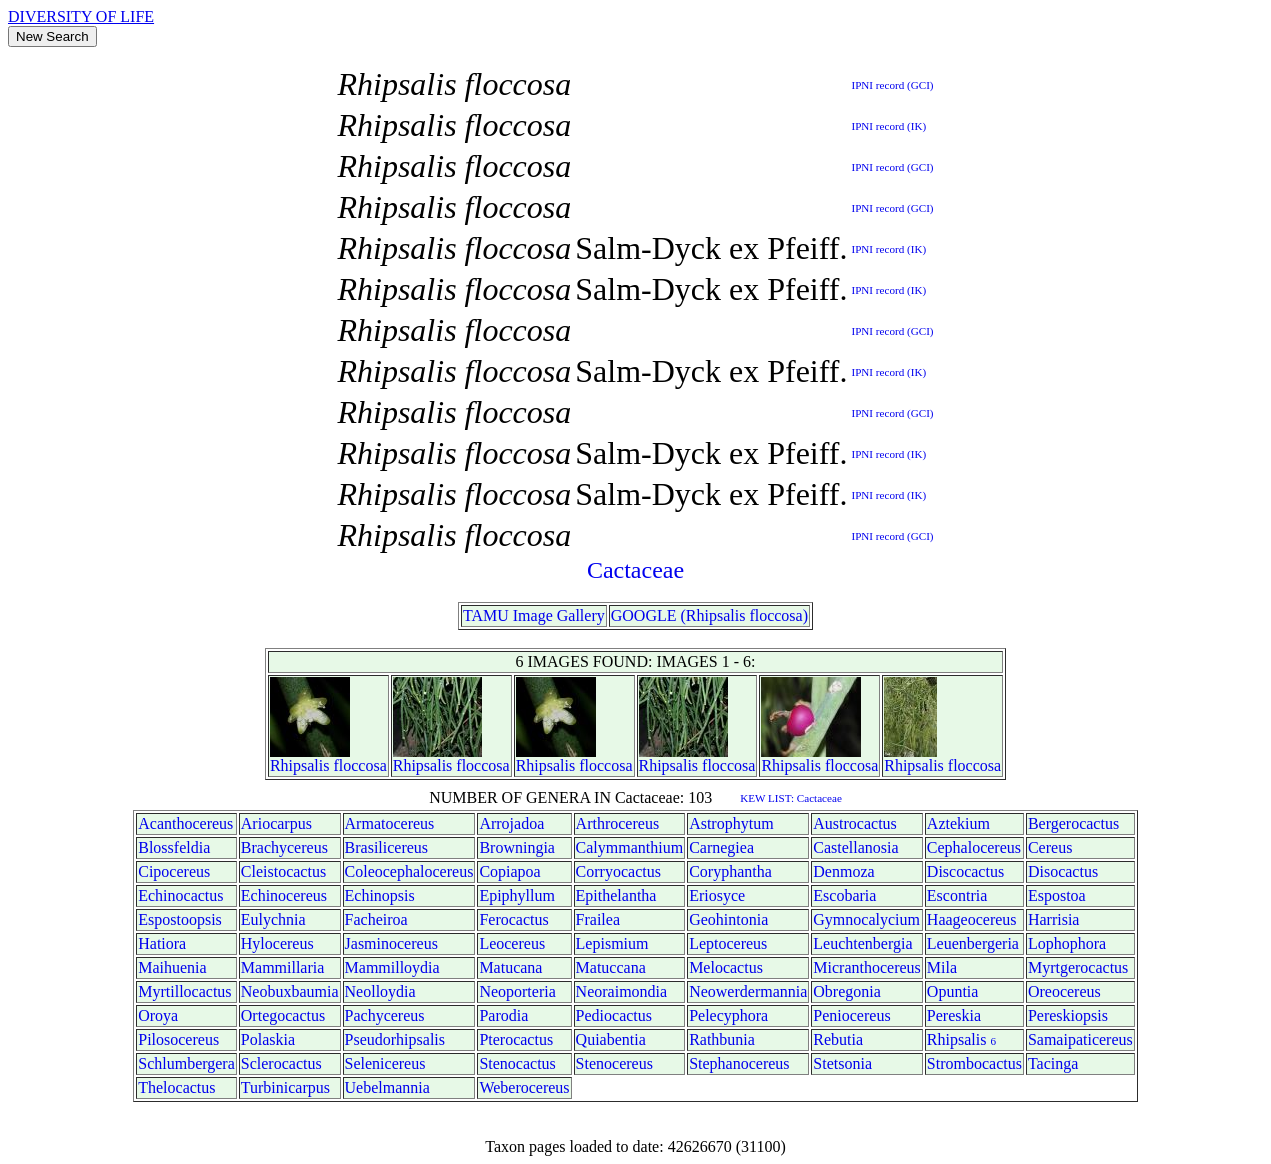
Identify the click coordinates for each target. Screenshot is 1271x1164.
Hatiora (162, 943)
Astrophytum (731, 823)
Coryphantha (730, 871)
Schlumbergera (186, 1063)
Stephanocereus (739, 1063)
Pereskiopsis (1068, 1015)
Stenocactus (517, 1063)
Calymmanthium (630, 847)
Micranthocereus (867, 967)
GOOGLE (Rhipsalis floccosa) (709, 615)
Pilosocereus (178, 1039)
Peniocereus (851, 1015)
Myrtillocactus (184, 991)
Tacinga (1053, 1063)
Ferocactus (513, 919)
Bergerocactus (1073, 823)
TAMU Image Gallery (534, 615)
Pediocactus (614, 1015)
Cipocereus (174, 871)
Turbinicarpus (285, 1087)
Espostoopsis (180, 919)
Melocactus (726, 967)
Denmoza (843, 871)
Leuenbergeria (973, 943)
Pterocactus (516, 1039)
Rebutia (838, 1039)
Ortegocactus (283, 1015)
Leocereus (512, 943)
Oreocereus (1064, 991)
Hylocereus (277, 943)
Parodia (503, 1015)
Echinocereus (284, 895)
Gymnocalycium (866, 919)
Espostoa (1057, 895)
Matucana (510, 967)
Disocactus (1063, 871)
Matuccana (611, 967)
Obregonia (847, 991)
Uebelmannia (387, 1087)
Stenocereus (614, 1063)
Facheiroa (376, 919)
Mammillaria (283, 967)
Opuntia (953, 991)
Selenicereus (385, 1063)
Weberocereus (524, 1087)
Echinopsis (380, 895)
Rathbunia (722, 1039)
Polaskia (268, 1039)
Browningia (517, 847)
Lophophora (1067, 943)
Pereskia (954, 1015)
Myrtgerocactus (1078, 967)
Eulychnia (273, 919)
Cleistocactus (283, 871)
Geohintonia (728, 919)
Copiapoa (509, 871)
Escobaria (844, 895)
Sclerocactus (281, 1063)
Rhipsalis (300, 765)
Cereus (1050, 847)
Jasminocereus (391, 943)
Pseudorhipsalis (395, 1039)
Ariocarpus (276, 823)
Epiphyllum (517, 895)
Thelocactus (176, 1087)
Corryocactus (618, 871)
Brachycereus (284, 847)
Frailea (598, 919)
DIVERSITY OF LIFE (81, 16)
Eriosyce (717, 895)
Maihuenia (172, 967)
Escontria (957, 895)
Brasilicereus (387, 847)
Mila (942, 967)
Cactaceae (635, 570)
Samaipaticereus (1080, 1039)
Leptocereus (728, 943)
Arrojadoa (511, 823)
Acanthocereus (185, 823)
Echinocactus (180, 895)
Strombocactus (974, 1063)
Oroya (158, 1015)
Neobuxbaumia (290, 991)
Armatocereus (390, 823)
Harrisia (1054, 919)
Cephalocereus (974, 847)
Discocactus (965, 871)
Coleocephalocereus (409, 871)
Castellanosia (855, 847)
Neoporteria (517, 991)
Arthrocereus (618, 823)
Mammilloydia (392, 967)
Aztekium (958, 823)
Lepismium (612, 943)
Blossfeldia (174, 847)
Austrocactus (855, 823)
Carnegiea (721, 847)
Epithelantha (616, 895)
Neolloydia (380, 991)
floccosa (359, 765)
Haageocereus (972, 919)
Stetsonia (842, 1063)
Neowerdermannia (748, 991)
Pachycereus (385, 1015)
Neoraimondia (622, 991)
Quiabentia (611, 1039)
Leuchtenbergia (862, 943)
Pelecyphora (728, 1015)
